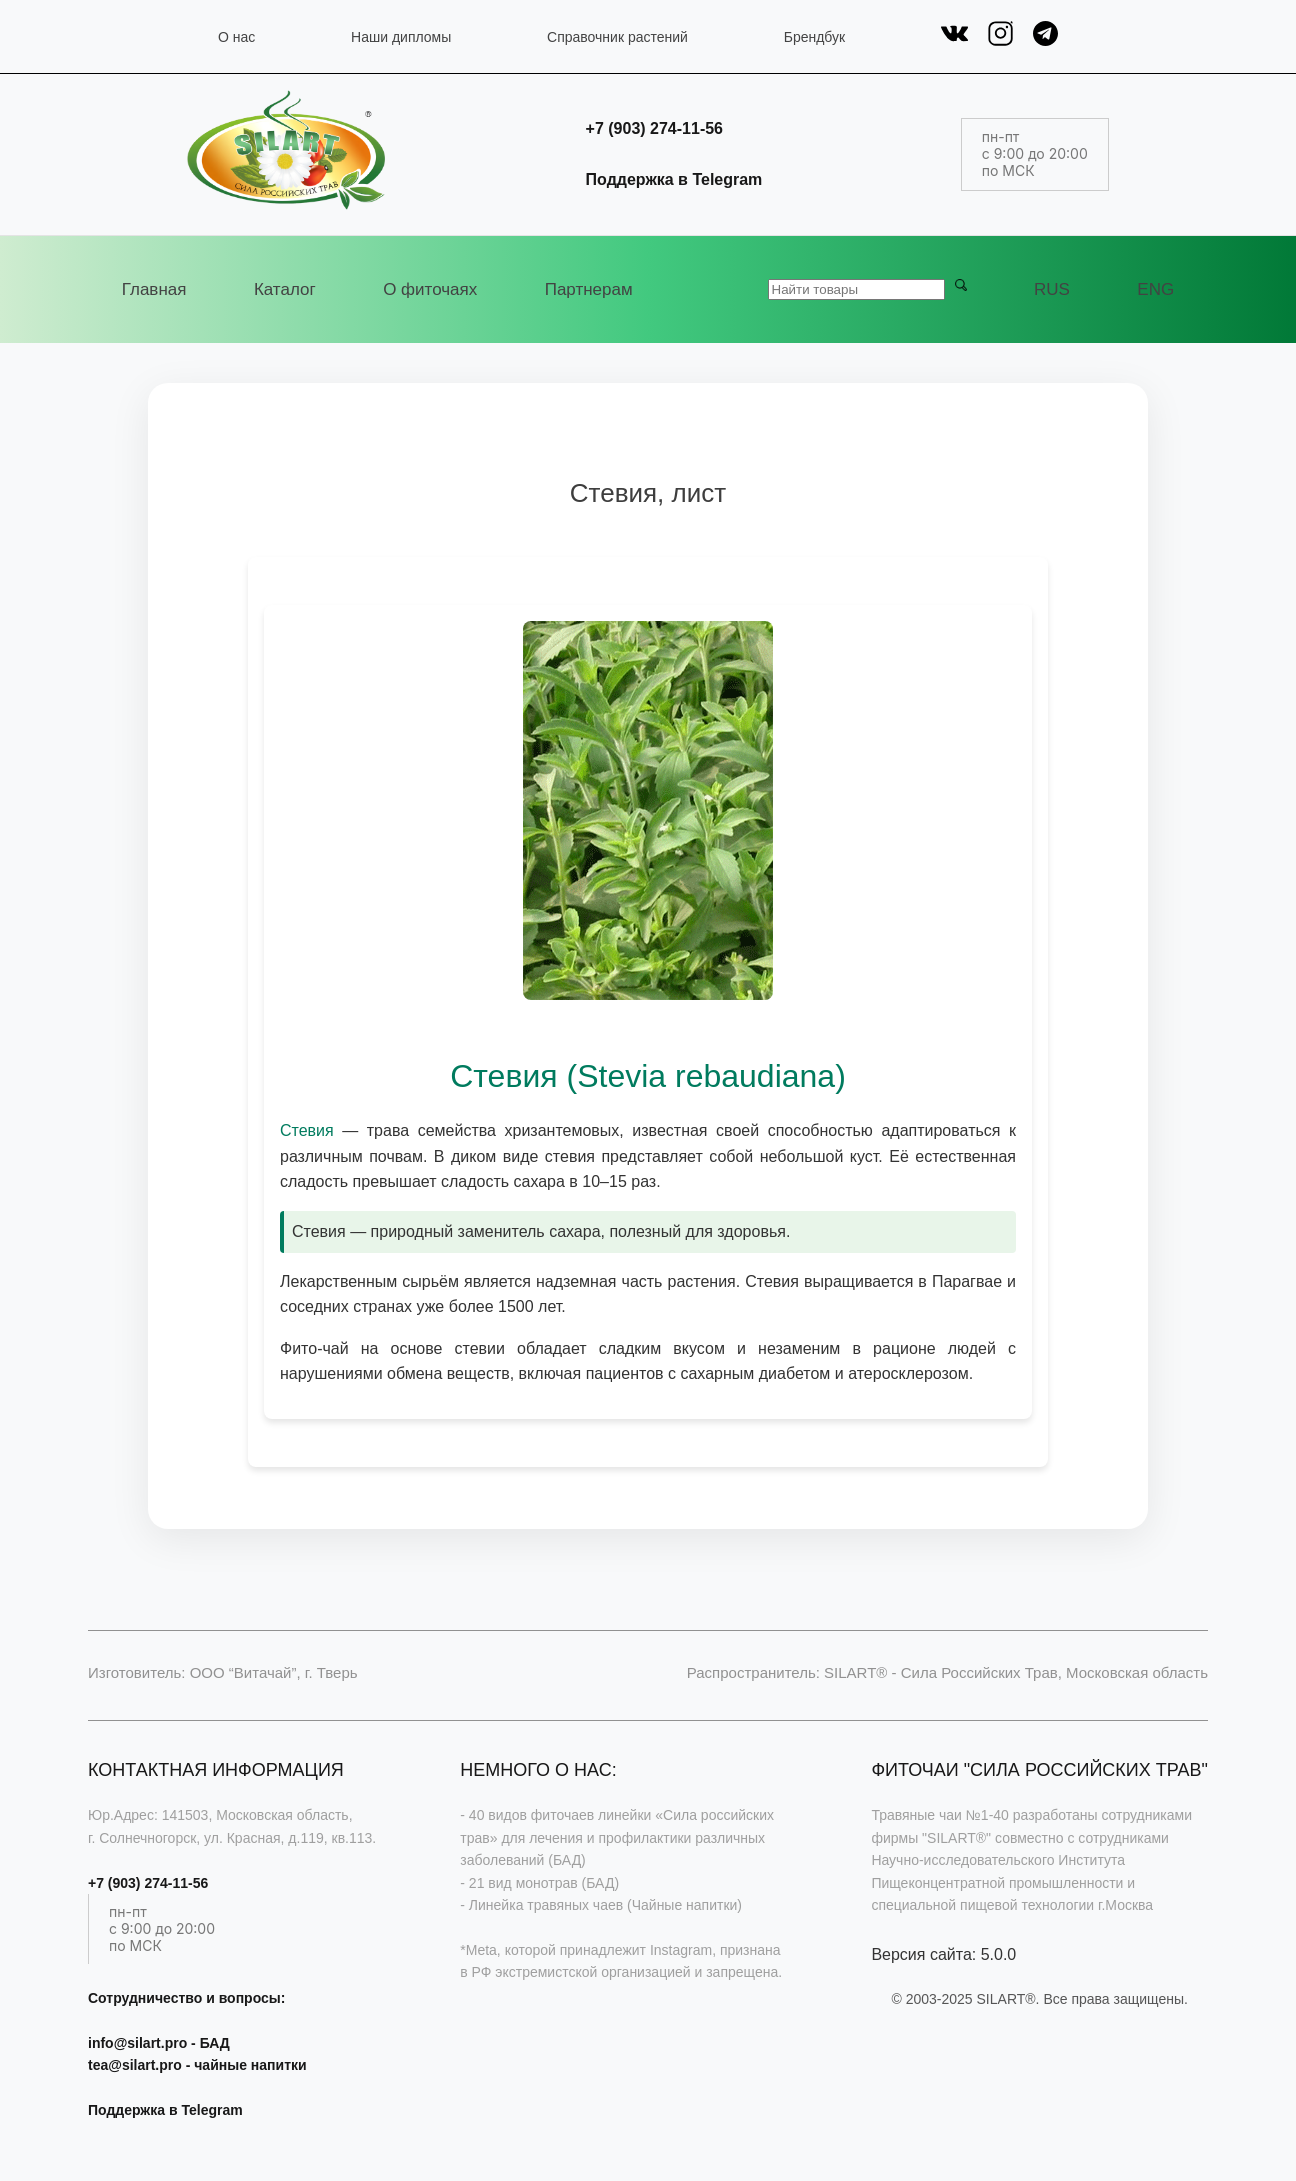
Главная (154, 289)
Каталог (285, 289)
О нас (236, 37)
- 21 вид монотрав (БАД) (539, 1883)
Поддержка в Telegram (674, 179)
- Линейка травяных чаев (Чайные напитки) (601, 1905)
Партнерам (589, 289)
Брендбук (815, 37)
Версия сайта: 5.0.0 (943, 1954)
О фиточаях (430, 289)
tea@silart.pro (135, 2065)
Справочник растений (617, 37)
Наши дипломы (401, 37)
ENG (1155, 289)
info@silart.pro (137, 2043)
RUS (1052, 289)
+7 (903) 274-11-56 (654, 128)
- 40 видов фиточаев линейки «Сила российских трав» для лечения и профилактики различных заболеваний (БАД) (617, 1837)
